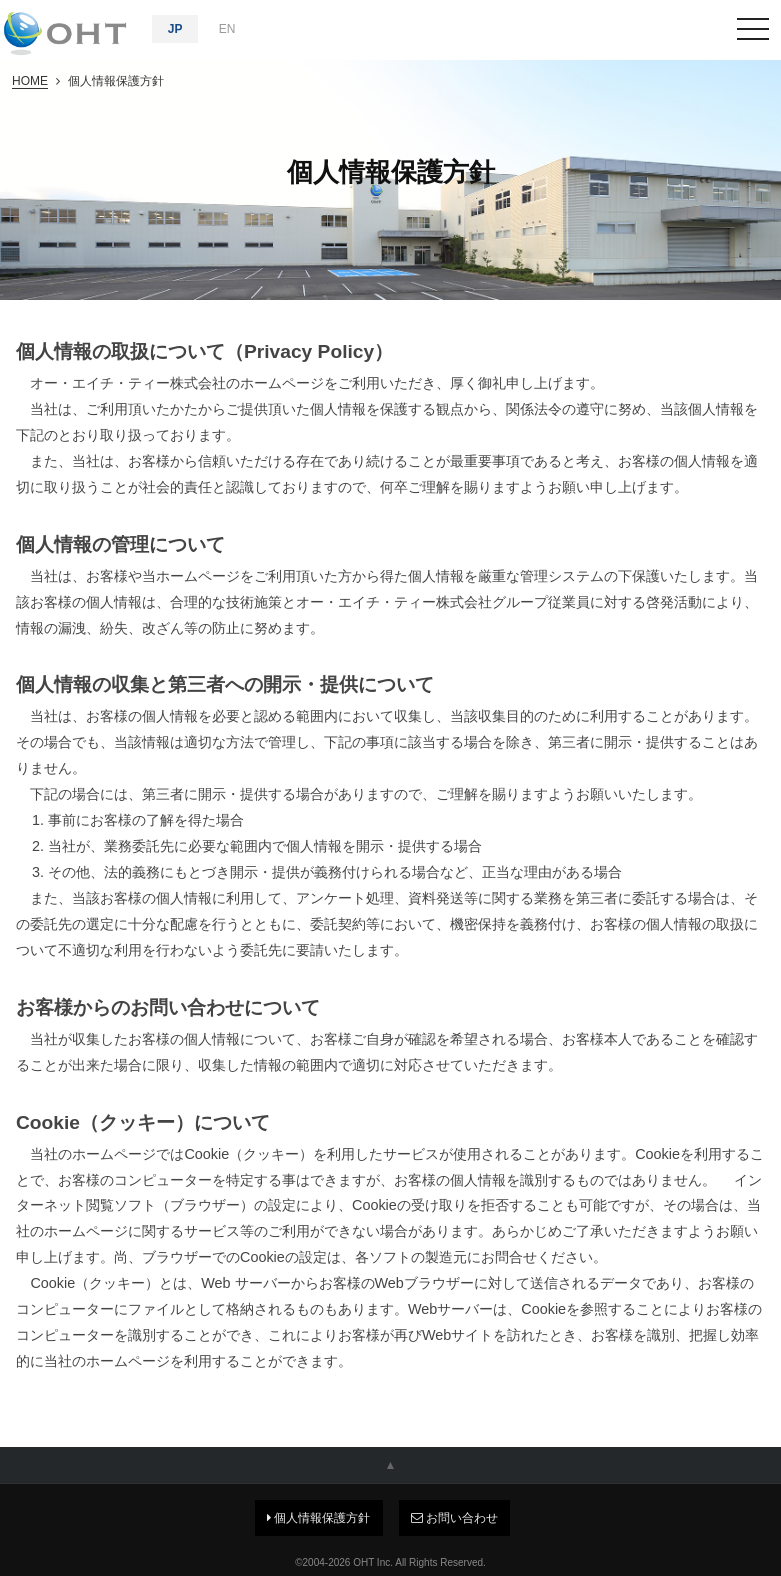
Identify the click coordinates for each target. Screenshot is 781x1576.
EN (227, 29)
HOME (30, 81)
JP (175, 29)
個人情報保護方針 (318, 1518)
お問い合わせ (454, 1518)
